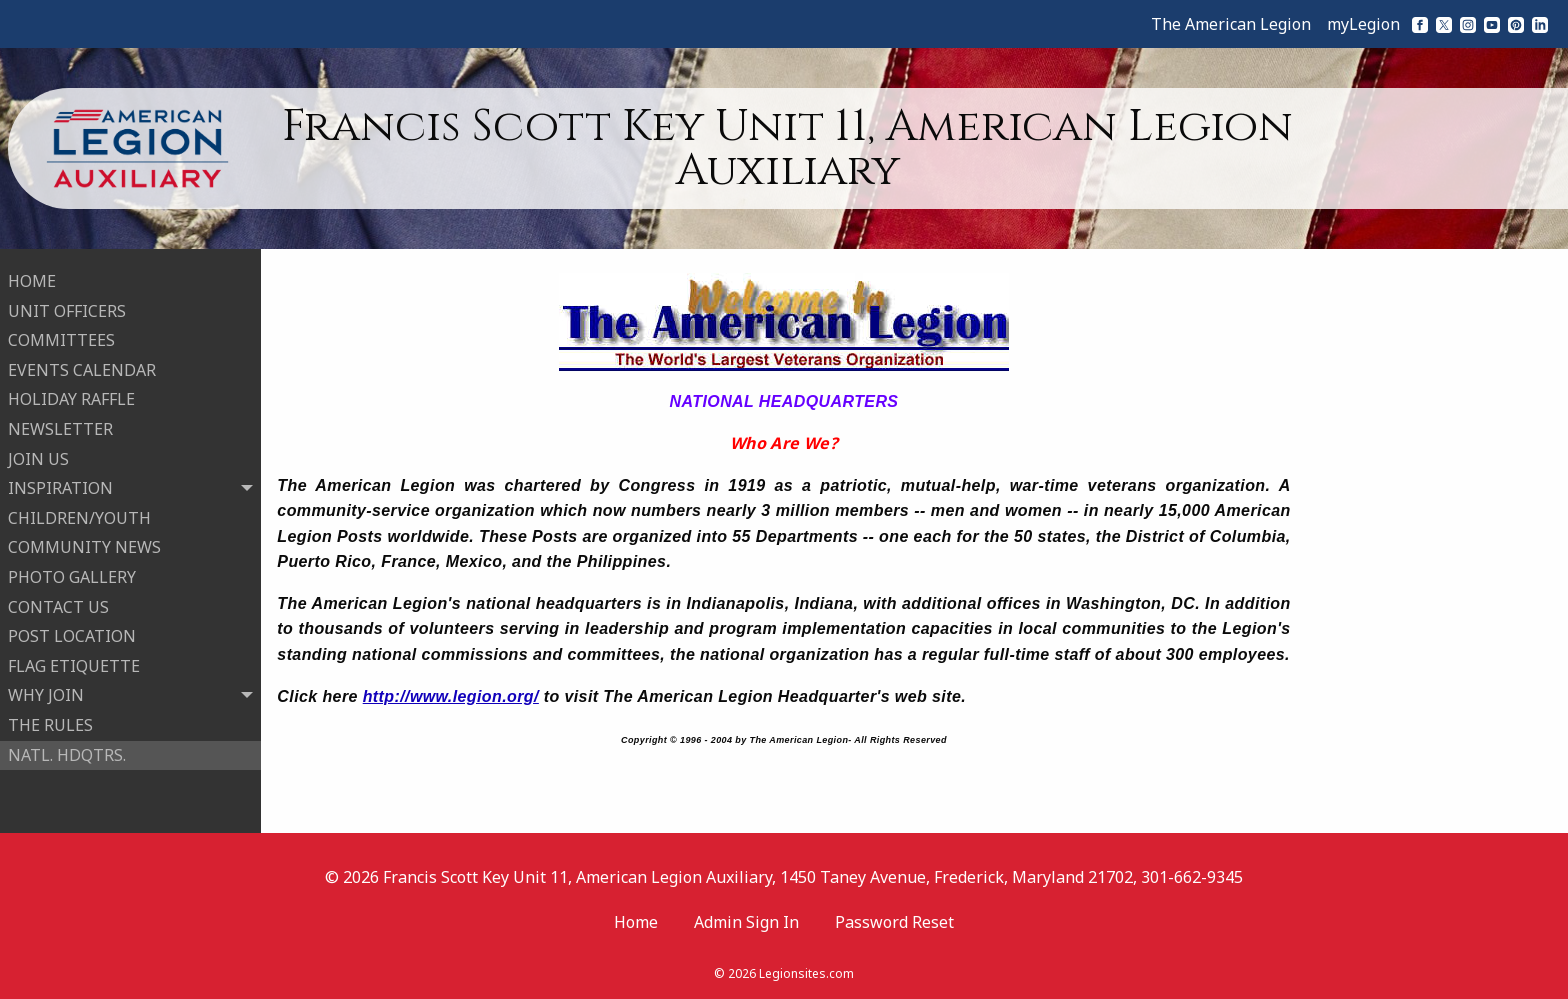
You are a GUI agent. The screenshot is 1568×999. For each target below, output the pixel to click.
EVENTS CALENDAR (82, 368)
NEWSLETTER (60, 427)
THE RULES (50, 723)
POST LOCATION (72, 634)
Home (636, 922)
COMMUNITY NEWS (84, 546)
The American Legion (1231, 24)
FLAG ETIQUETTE (74, 664)
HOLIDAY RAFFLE (71, 398)
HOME (32, 279)
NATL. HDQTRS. (67, 753)
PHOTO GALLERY (72, 575)
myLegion (1363, 24)
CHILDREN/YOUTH (79, 516)
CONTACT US (58, 605)
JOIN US (38, 457)
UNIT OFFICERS (67, 309)
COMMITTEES (61, 339)
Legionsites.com (806, 973)
